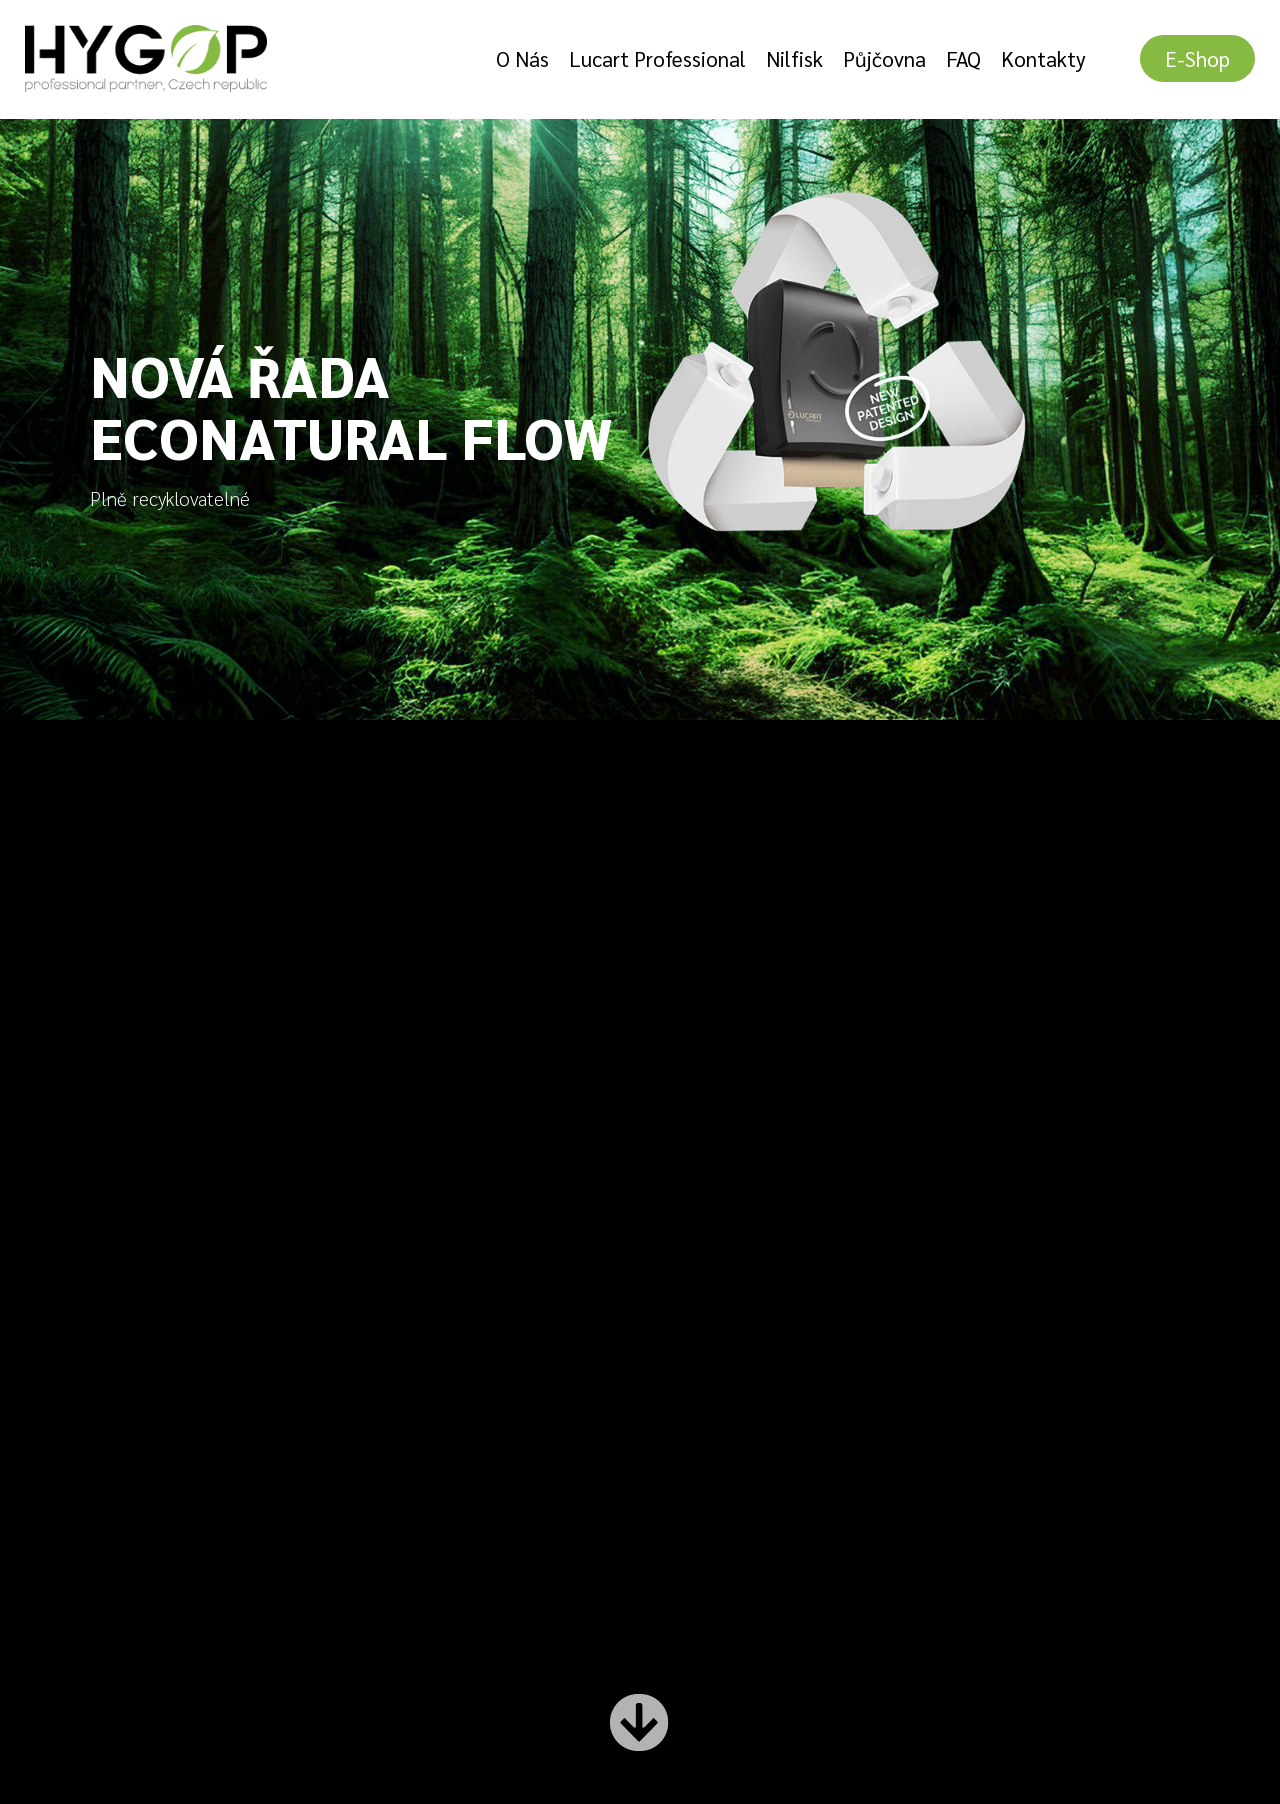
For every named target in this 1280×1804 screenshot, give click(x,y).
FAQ (963, 58)
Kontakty (1043, 58)
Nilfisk (794, 58)
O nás (522, 58)
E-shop (1197, 58)
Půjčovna (884, 58)
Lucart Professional (657, 58)
